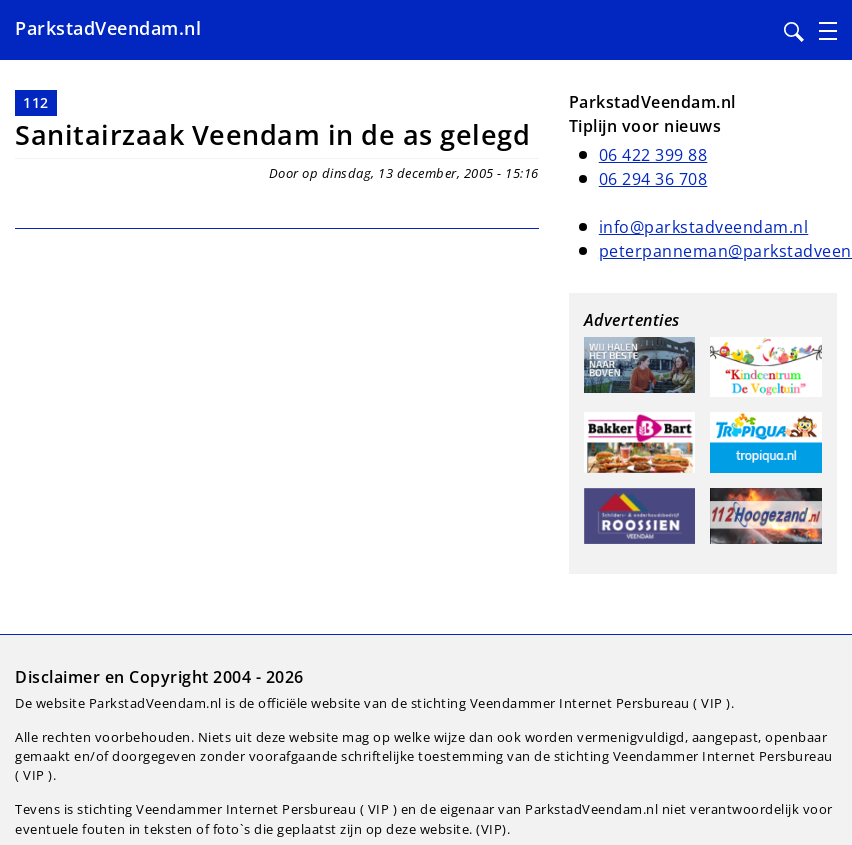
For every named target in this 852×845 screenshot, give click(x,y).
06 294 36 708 (653, 179)
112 (36, 102)
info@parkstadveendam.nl (704, 227)
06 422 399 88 (653, 155)
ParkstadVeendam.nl (108, 28)
